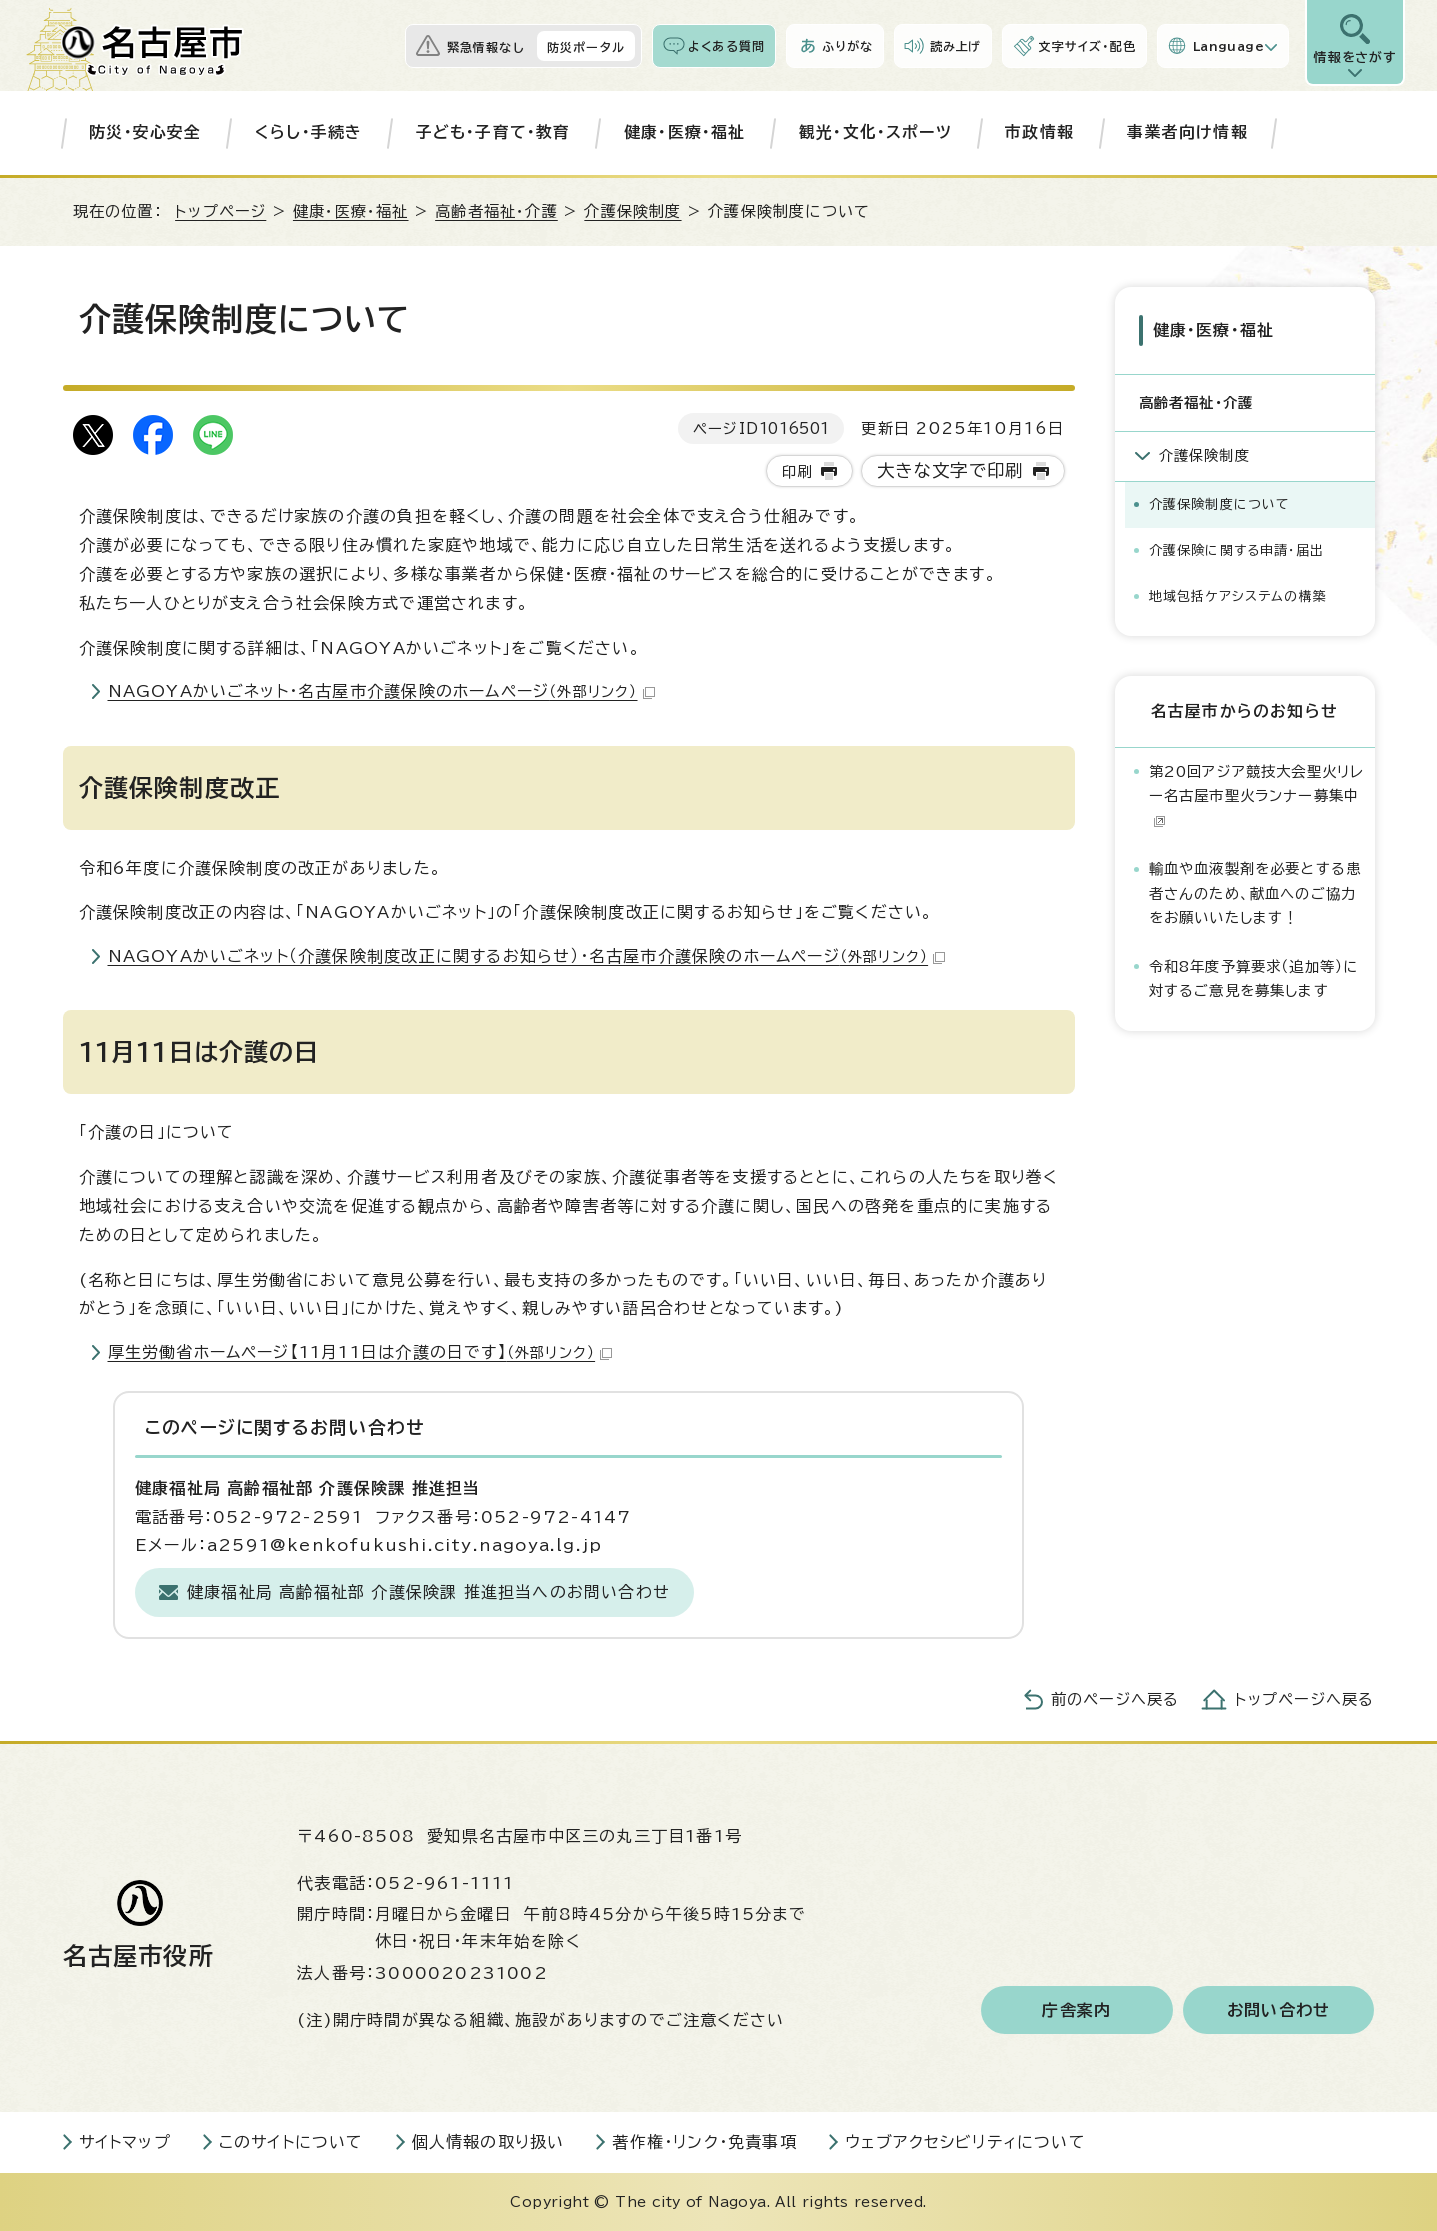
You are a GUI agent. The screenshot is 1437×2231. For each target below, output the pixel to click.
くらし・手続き (308, 132)
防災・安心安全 (145, 132)
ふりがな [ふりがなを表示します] (847, 46)
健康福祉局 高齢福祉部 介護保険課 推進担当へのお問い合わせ (428, 1592)
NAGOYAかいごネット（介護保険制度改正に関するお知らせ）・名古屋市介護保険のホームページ (527, 956)
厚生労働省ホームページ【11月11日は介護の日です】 (360, 1352)
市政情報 (1039, 132)
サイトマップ (125, 2142)
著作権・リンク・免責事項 (704, 2142)
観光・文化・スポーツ (875, 132)
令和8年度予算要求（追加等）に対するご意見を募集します (1254, 978)
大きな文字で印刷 (950, 470)
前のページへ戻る (1115, 1699)
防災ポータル (586, 47)
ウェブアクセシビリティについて (965, 2142)
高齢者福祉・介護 (496, 211)
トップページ (220, 211)
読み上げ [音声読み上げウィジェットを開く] (956, 46)
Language (1228, 46)
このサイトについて (291, 2142)
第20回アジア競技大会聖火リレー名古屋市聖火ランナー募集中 (1257, 796)
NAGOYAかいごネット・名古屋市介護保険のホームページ (381, 691)
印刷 (797, 471)
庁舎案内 (1076, 2010)
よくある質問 (726, 46)
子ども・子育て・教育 (493, 132)
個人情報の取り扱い (488, 2142)
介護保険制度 (632, 211)
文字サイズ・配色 (1087, 46)
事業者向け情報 (1187, 132)
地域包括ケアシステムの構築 (1238, 596)
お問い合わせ (1278, 2010)
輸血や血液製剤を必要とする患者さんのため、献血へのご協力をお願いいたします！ (1255, 893)
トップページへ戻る (1305, 1699)
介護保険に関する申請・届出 (1237, 550)
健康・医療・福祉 (685, 132)
